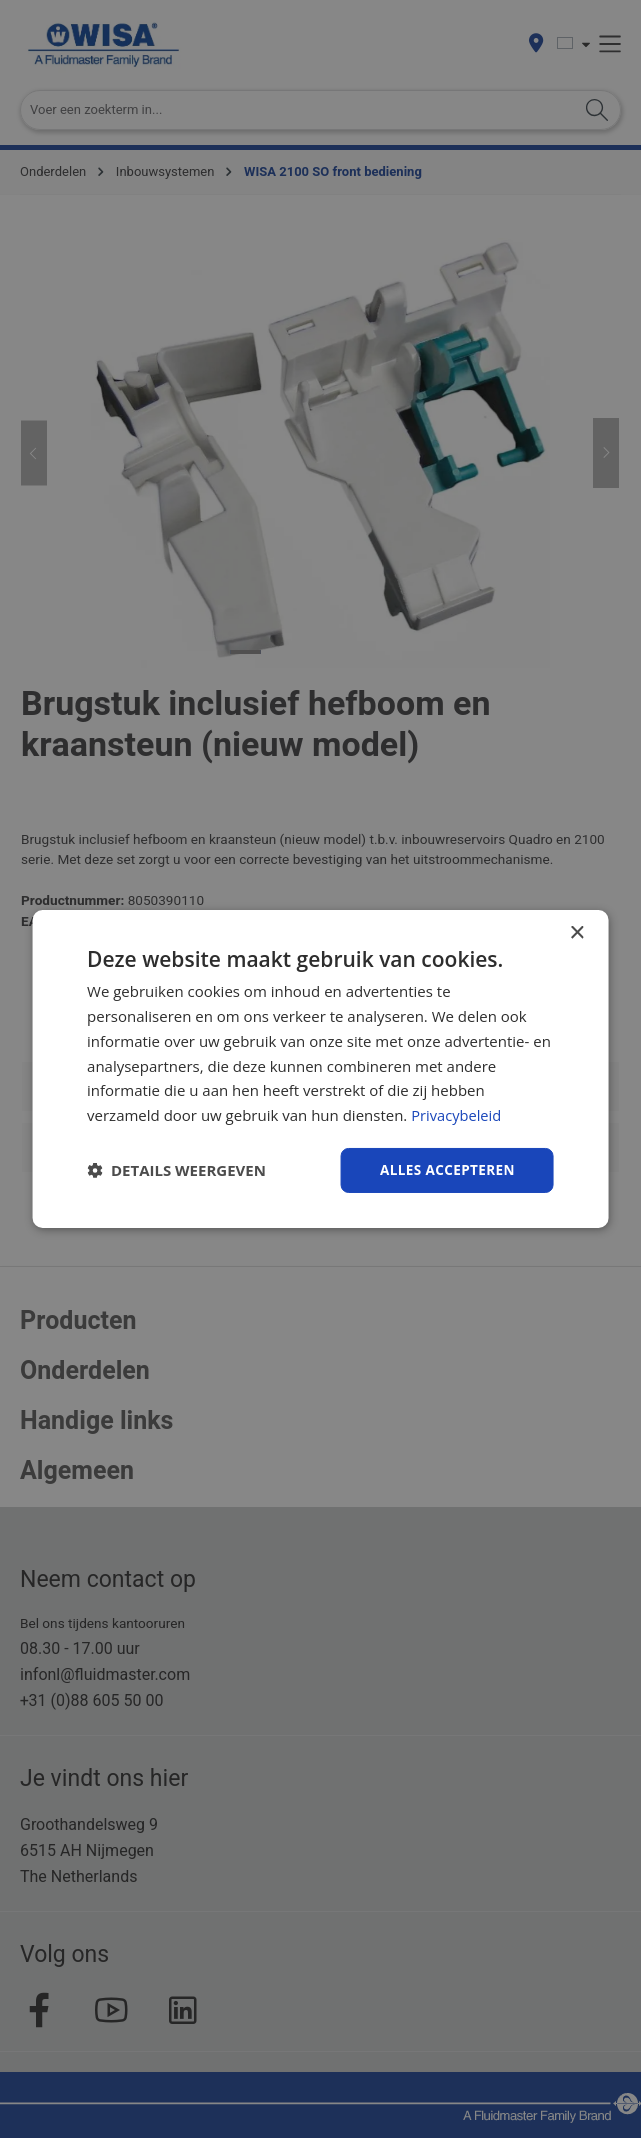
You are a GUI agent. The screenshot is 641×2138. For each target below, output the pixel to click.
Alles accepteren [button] (445, 1169)
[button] (176, 1170)
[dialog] (320, 1069)
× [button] (576, 932)
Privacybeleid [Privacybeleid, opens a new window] (457, 1114)
